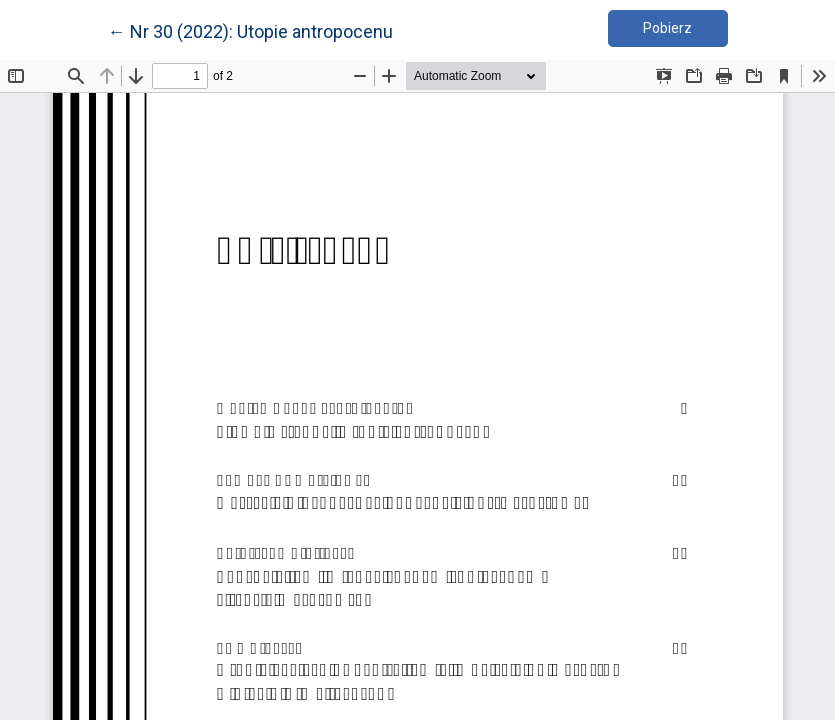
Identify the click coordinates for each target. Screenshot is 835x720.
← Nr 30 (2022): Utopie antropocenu (250, 30)
